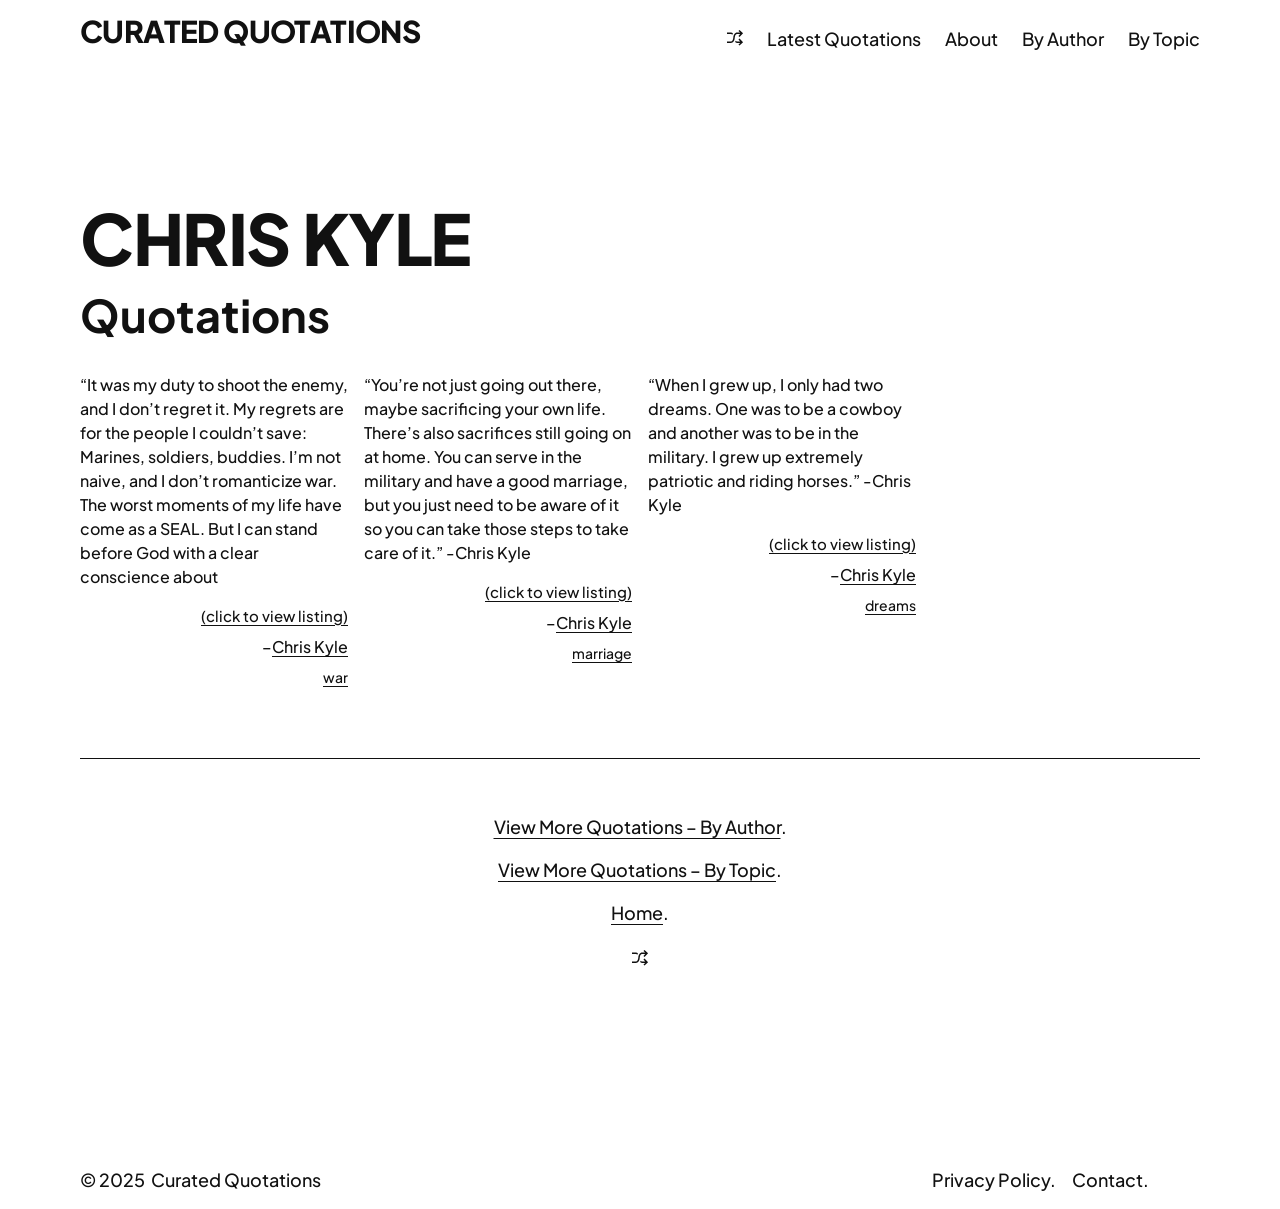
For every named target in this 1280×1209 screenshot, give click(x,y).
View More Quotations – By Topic (637, 869)
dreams (890, 605)
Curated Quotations (250, 31)
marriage (602, 653)
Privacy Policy (991, 1179)
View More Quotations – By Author (637, 826)
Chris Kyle (310, 646)
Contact (1107, 1179)
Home (637, 912)
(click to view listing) (274, 615)
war (335, 677)
